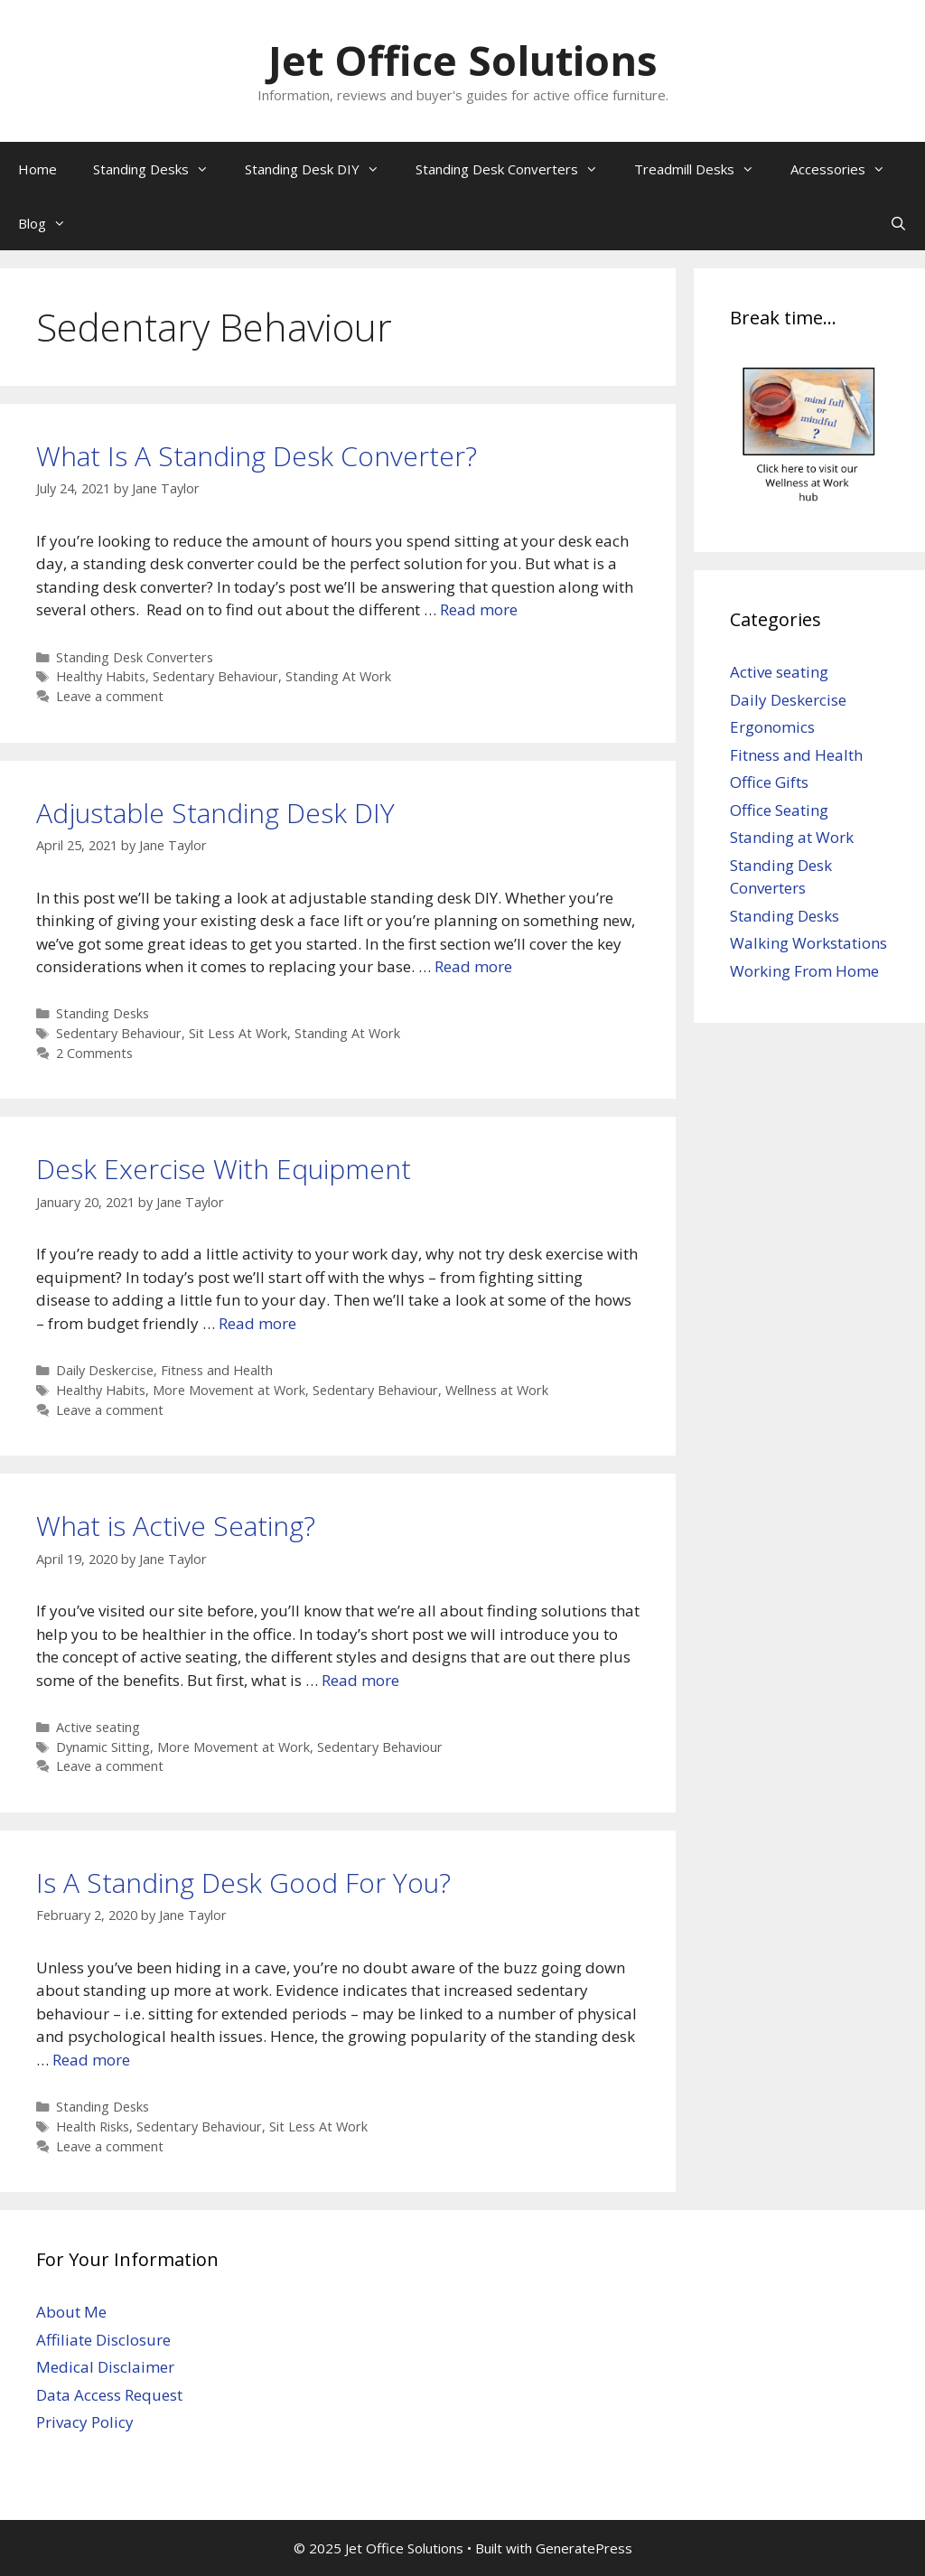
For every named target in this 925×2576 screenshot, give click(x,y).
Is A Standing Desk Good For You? (243, 1882)
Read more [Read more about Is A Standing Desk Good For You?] (91, 2059)
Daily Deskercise (105, 1370)
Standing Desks (160, 169)
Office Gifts (769, 782)
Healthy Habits (100, 676)
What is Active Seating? (175, 1525)
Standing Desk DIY (321, 169)
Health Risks (92, 2126)
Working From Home (804, 970)
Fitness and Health (217, 1370)
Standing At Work (338, 676)
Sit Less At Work (238, 1033)
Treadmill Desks (703, 169)
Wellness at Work (496, 1390)
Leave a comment (110, 696)
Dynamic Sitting (103, 1747)
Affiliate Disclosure (103, 2339)
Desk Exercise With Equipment (223, 1168)
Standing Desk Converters (516, 169)
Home (37, 169)
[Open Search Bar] (898, 223)
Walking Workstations (808, 942)
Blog (51, 223)
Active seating (98, 1727)
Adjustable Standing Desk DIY (215, 812)
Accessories (846, 169)
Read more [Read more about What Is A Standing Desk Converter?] (479, 609)
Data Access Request (109, 2394)
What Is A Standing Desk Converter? (256, 455)
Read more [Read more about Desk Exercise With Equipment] (257, 1323)
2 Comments (94, 1053)
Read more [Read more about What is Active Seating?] (360, 1680)
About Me (71, 2311)
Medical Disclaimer (105, 2366)
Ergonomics (772, 727)
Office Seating (779, 810)
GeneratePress (584, 2548)
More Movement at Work (229, 1390)
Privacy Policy (85, 2422)
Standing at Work (792, 837)
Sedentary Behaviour (215, 676)
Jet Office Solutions (463, 60)
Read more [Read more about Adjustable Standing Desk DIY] (473, 966)
